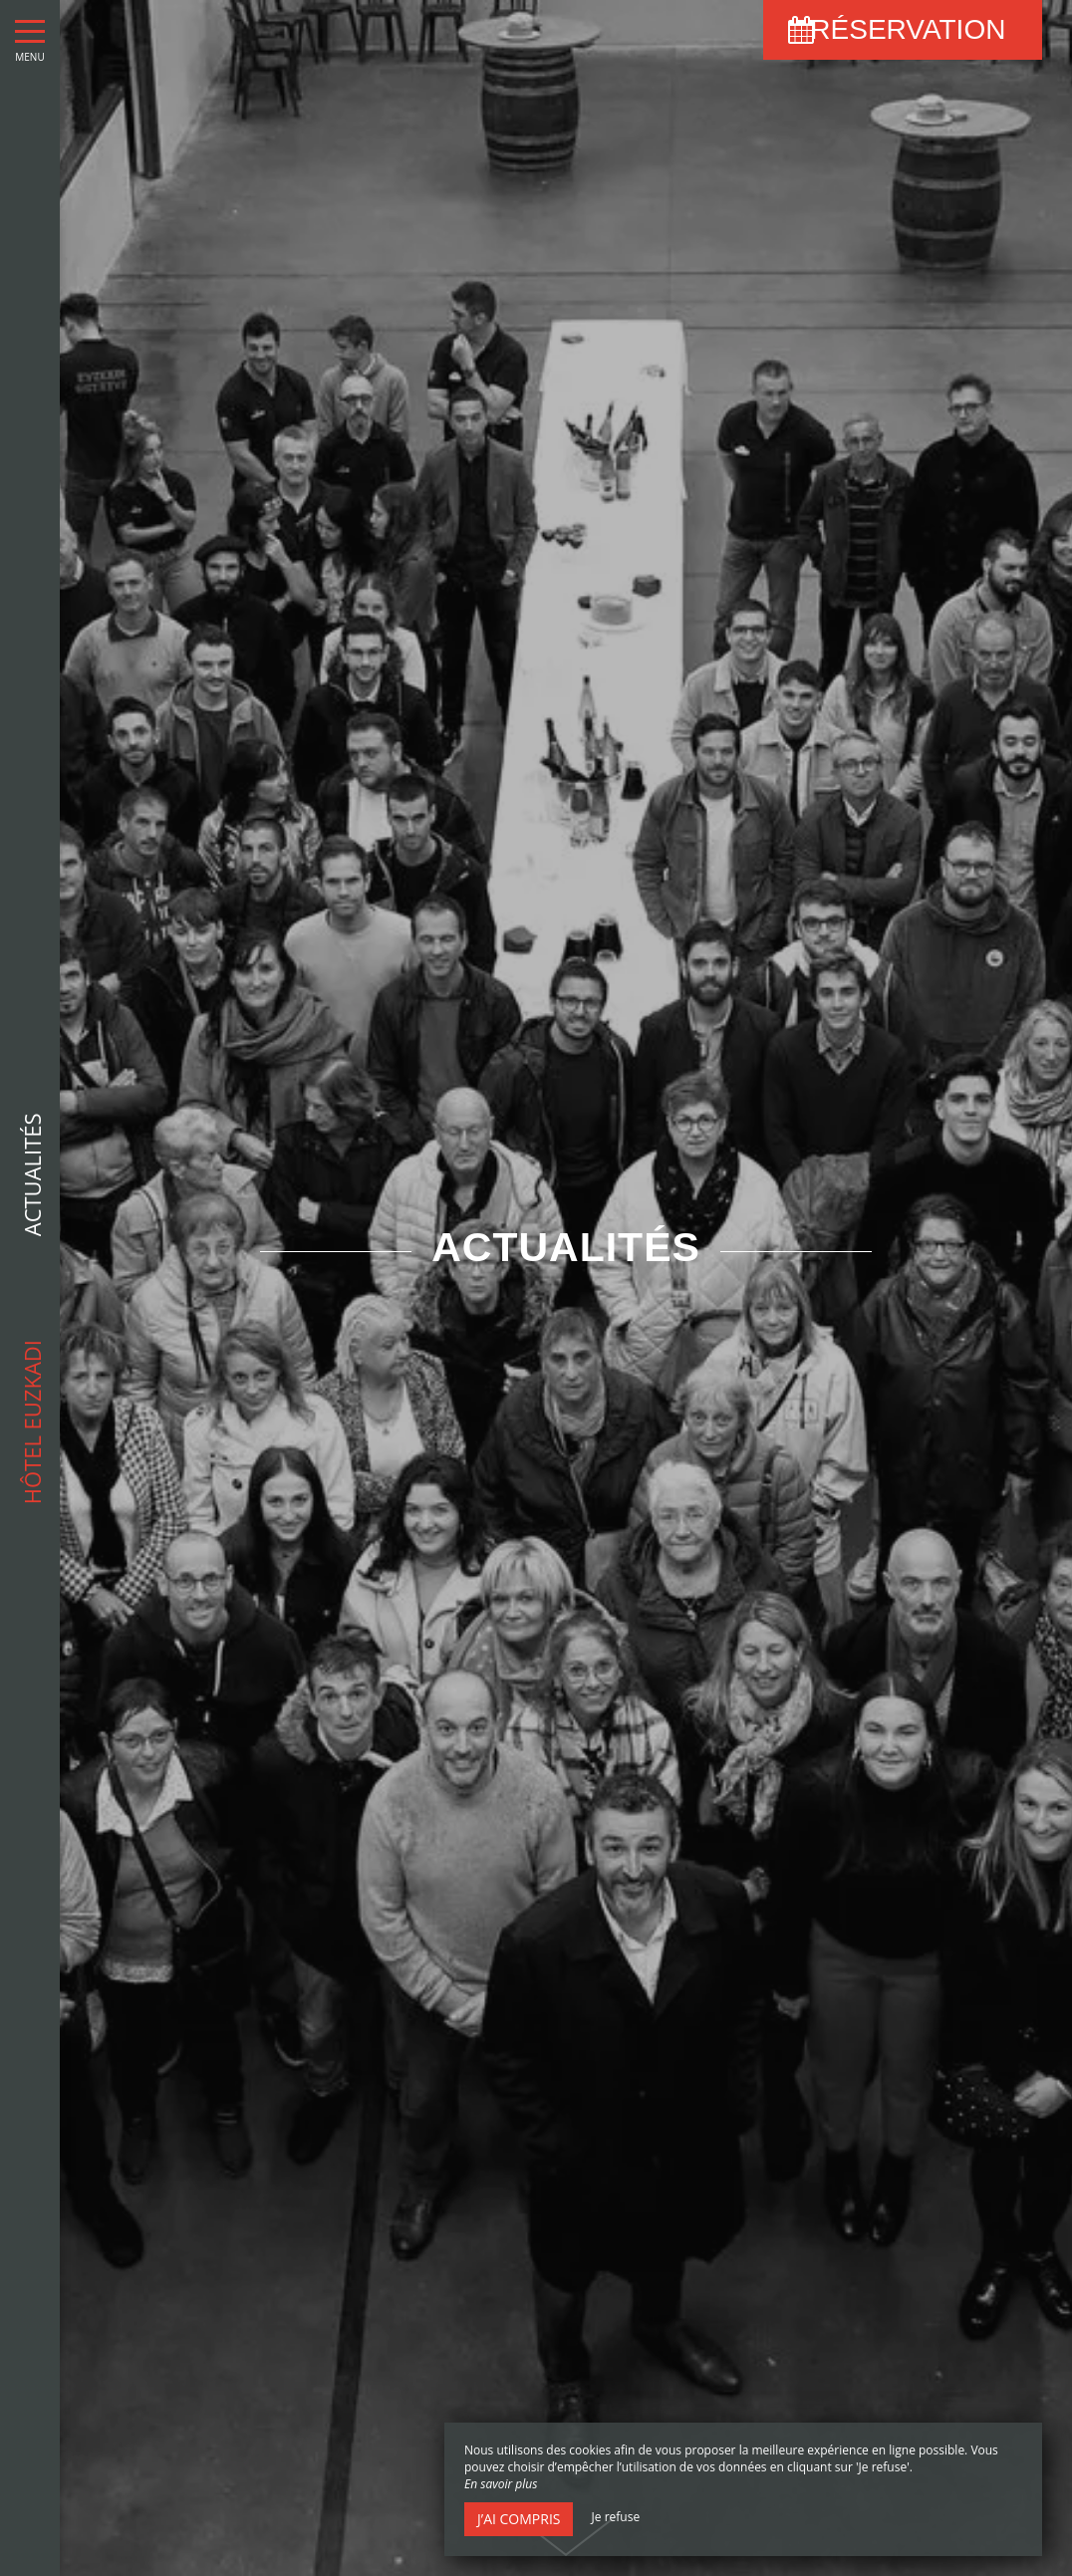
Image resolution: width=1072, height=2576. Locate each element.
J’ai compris (518, 2518)
